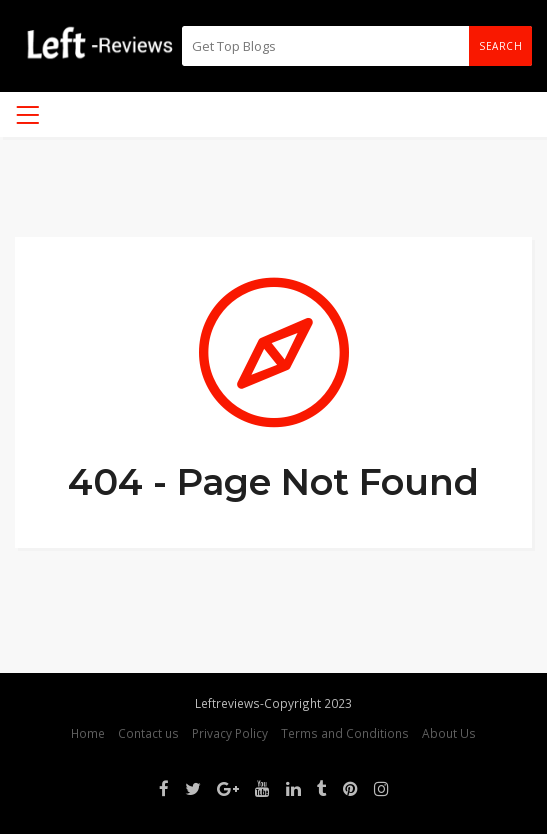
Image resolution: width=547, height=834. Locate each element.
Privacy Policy (230, 733)
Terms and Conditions (345, 733)
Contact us (148, 733)
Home (88, 733)
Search (500, 46)
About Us (449, 733)
